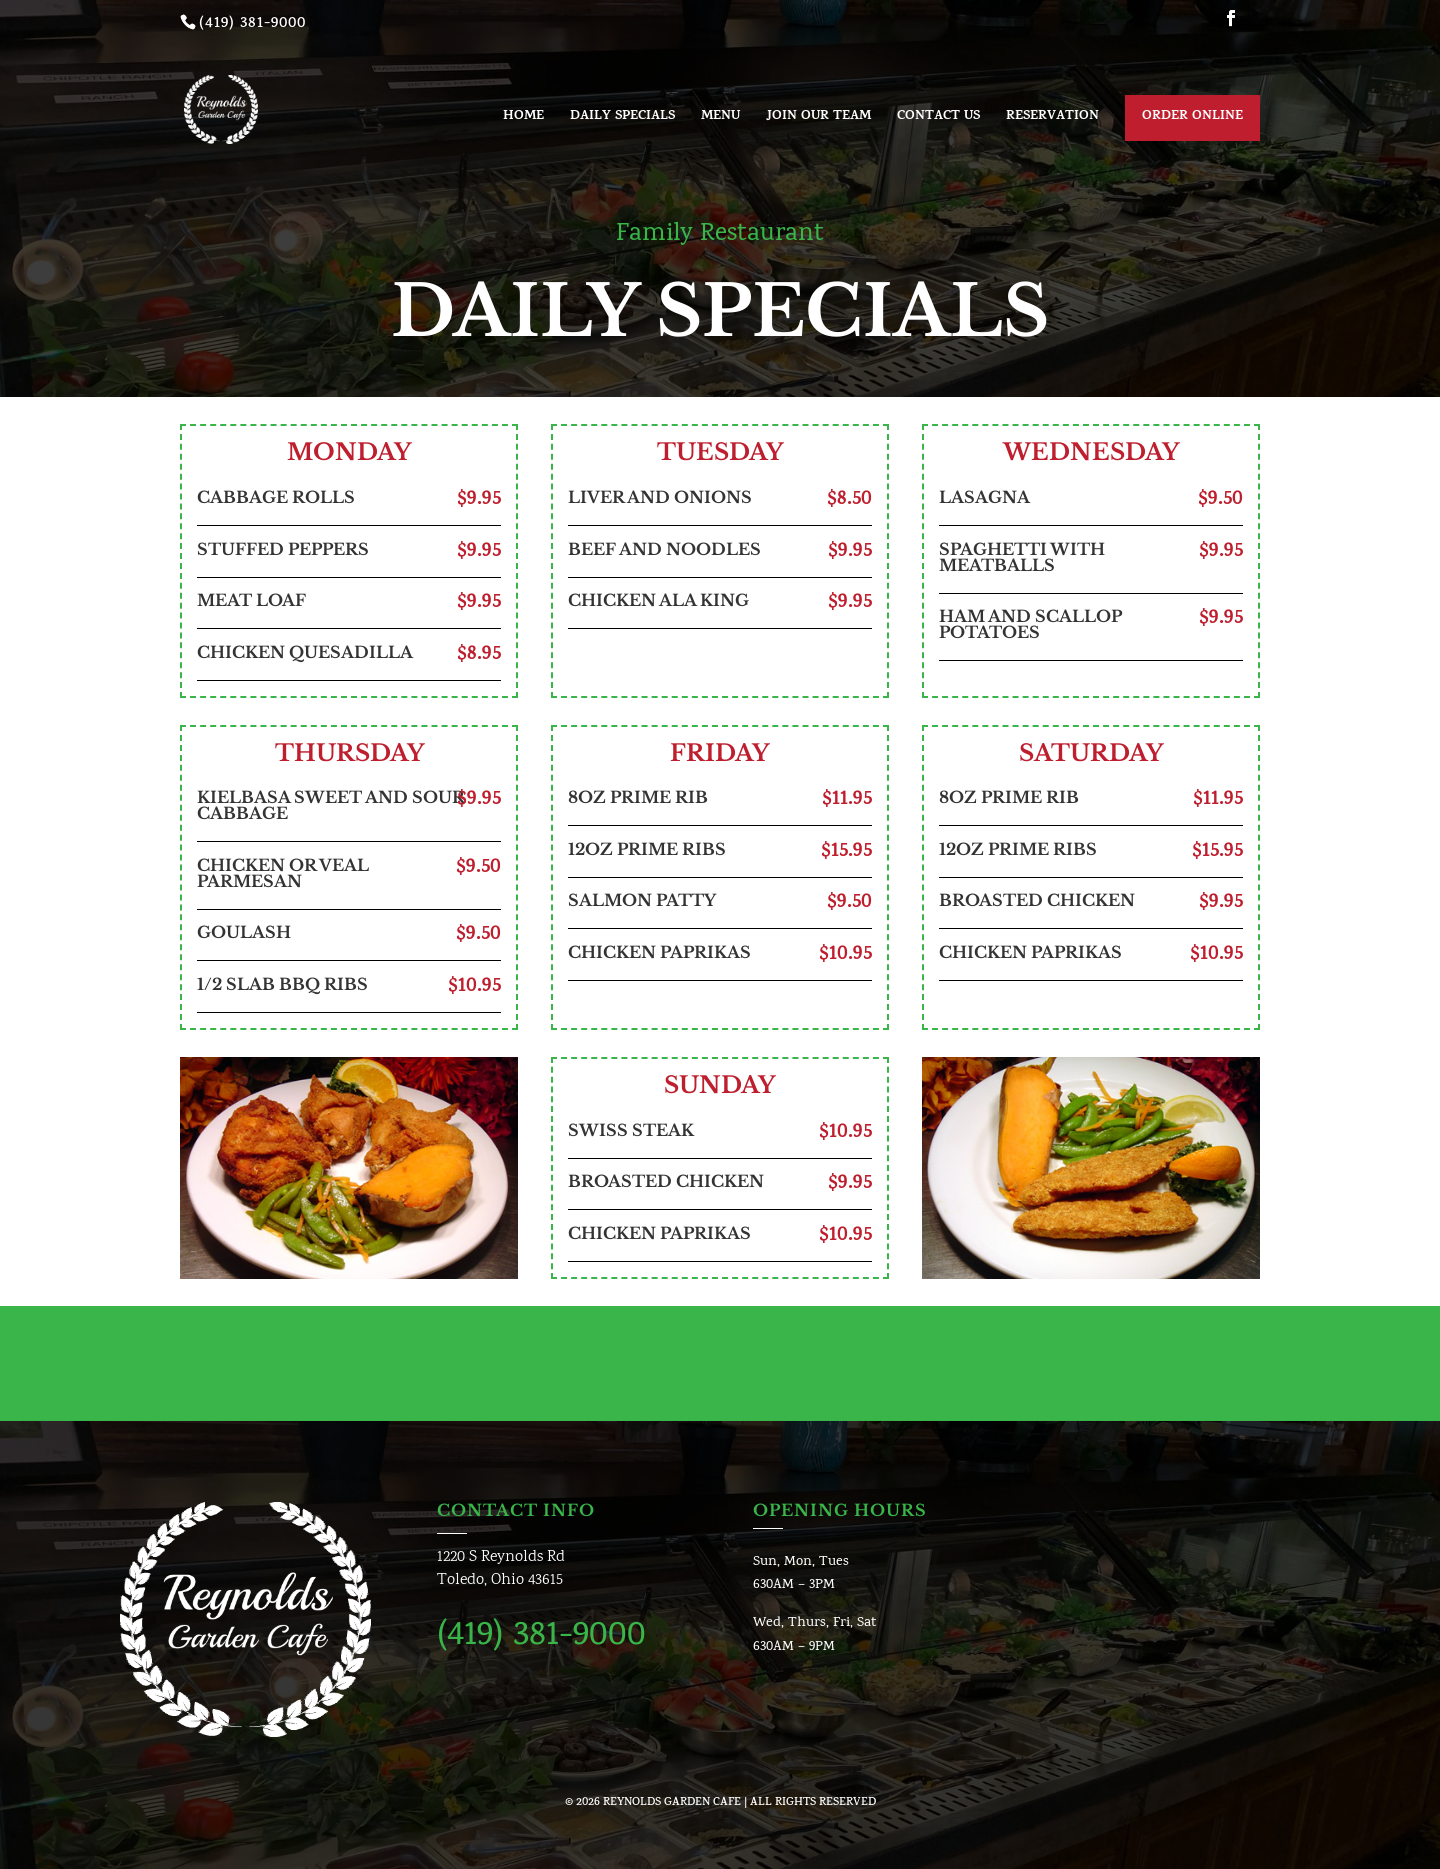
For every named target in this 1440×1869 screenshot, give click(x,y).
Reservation (1052, 119)
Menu (720, 119)
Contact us (938, 119)
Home (523, 119)
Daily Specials (622, 119)
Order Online (1192, 117)
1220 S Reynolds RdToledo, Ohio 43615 (501, 1569)
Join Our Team (818, 119)
